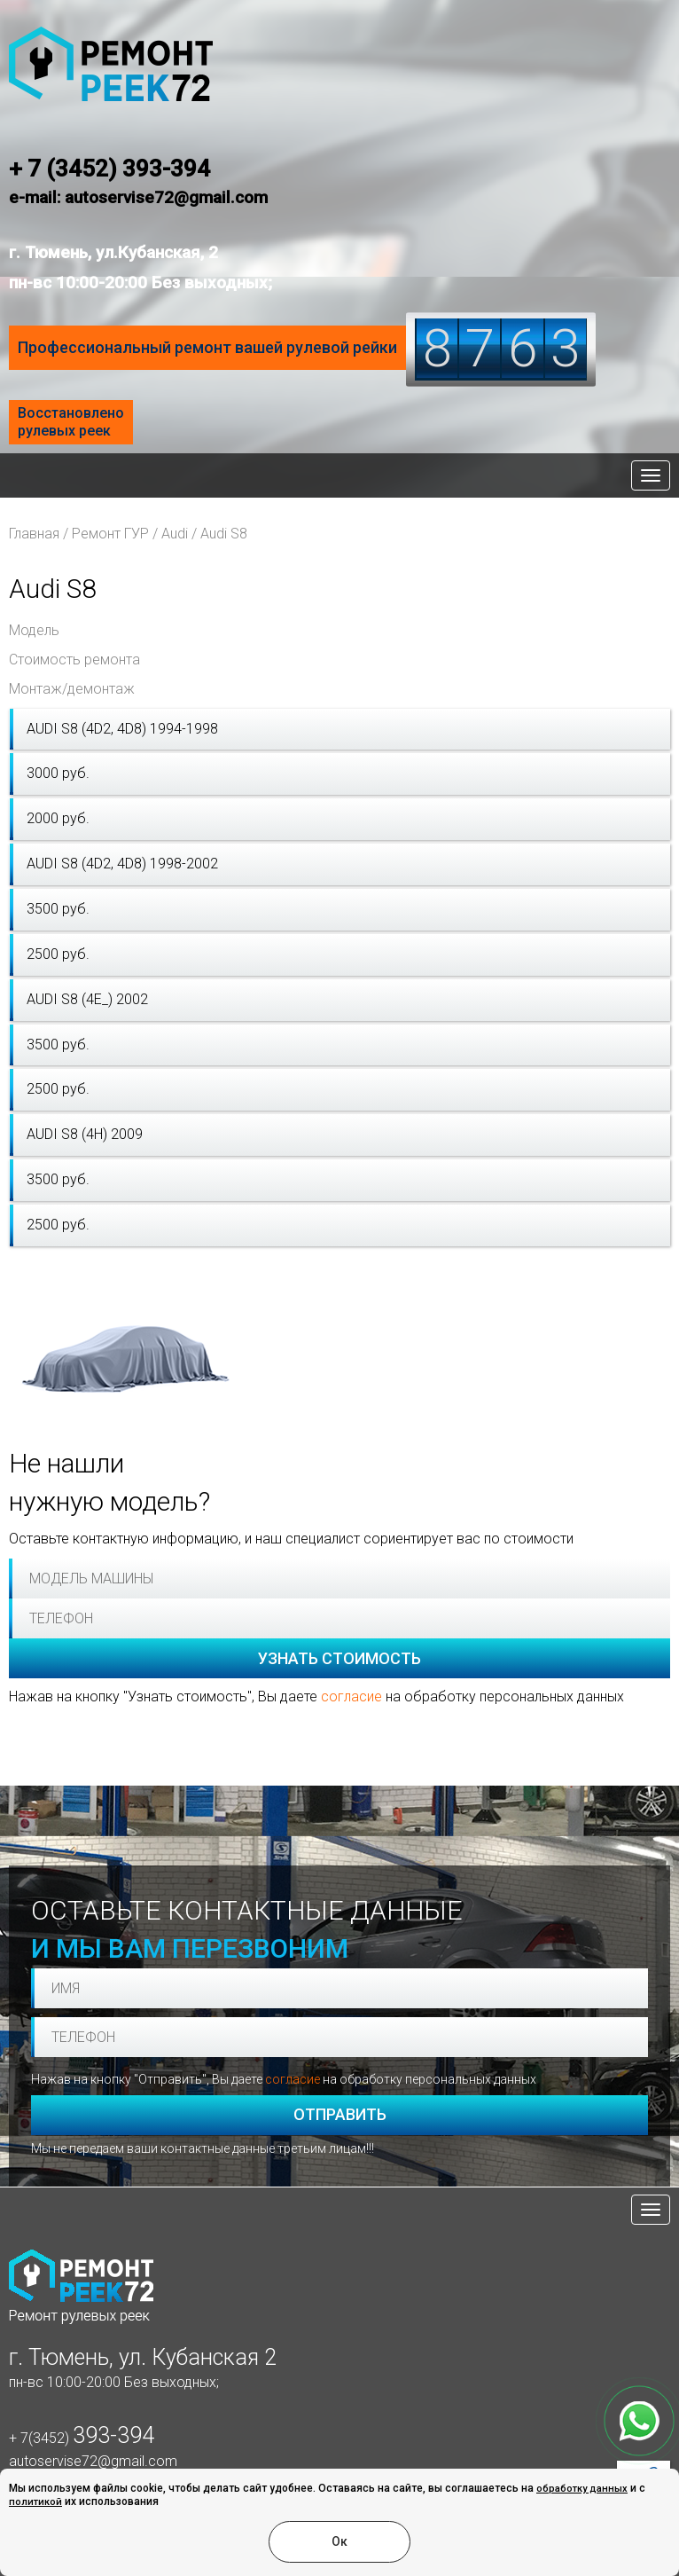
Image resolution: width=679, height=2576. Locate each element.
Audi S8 (223, 533)
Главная (34, 533)
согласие (351, 1696)
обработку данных (582, 2488)
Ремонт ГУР (110, 533)
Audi (174, 533)
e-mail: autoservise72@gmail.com (138, 197)
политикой (35, 2502)
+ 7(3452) (81, 2438)
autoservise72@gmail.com (93, 2461)
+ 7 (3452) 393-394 (109, 168)
